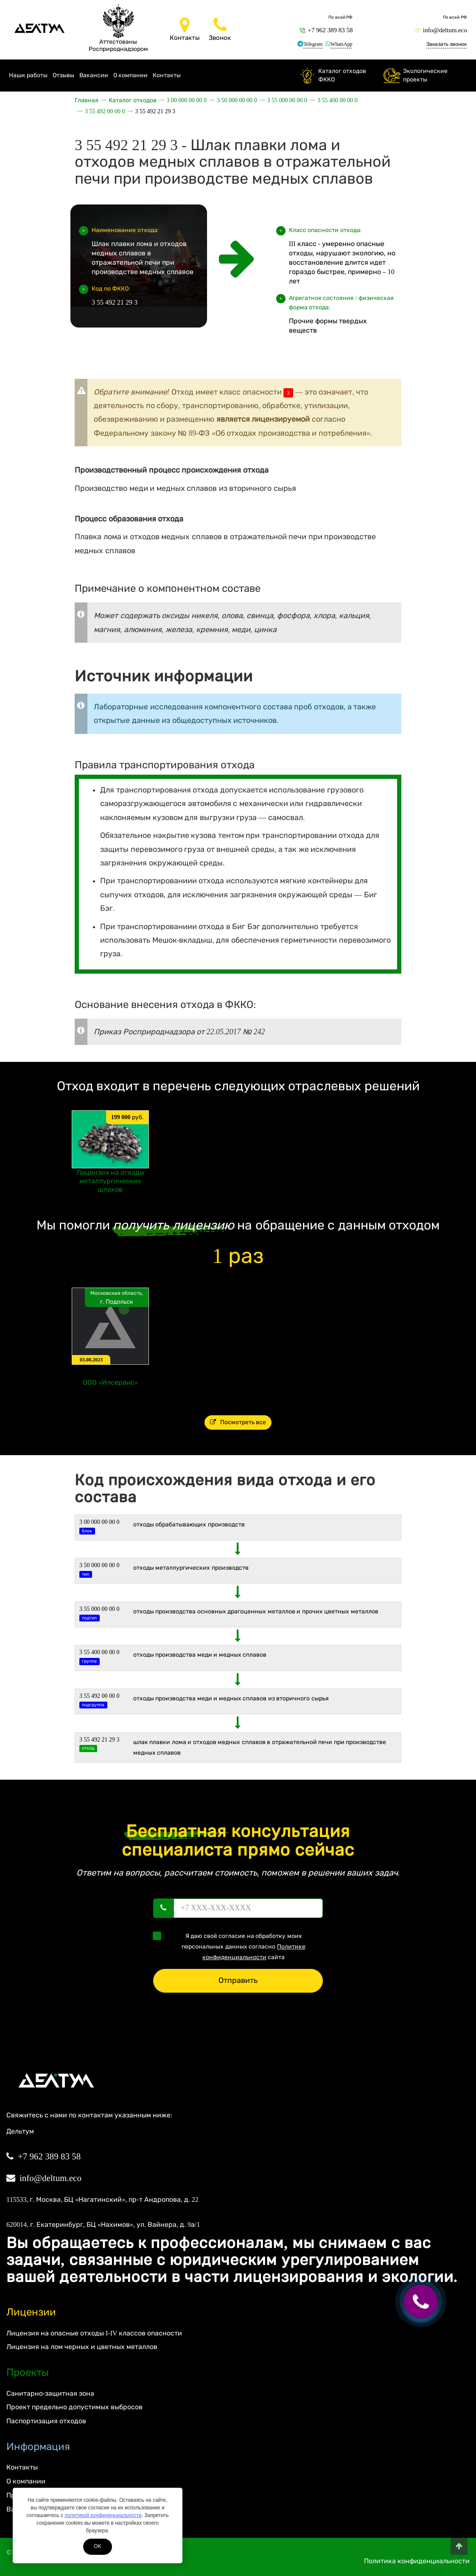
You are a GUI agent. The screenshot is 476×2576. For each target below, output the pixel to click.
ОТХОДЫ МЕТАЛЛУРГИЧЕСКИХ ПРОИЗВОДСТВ (191, 1568)
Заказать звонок (446, 44)
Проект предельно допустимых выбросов (74, 2407)
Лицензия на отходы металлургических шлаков (110, 1181)
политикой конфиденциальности (102, 2515)
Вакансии (93, 75)
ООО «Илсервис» (110, 1382)
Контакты (167, 75)
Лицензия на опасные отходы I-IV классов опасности (94, 2333)
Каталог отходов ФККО (342, 75)
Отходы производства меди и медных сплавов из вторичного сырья (231, 1698)
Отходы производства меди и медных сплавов (200, 1655)
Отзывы (63, 75)
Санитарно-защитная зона (50, 2393)
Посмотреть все (238, 1422)
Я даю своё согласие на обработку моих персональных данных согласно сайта (231, 1946)
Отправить (238, 1980)
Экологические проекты (425, 75)
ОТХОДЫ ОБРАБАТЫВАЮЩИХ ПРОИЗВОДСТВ (189, 1524)
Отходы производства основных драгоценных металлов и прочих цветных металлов (255, 1611)
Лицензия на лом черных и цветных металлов (81, 2346)
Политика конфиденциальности (417, 2561)
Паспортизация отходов (46, 2421)
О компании (130, 75)
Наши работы (28, 75)
